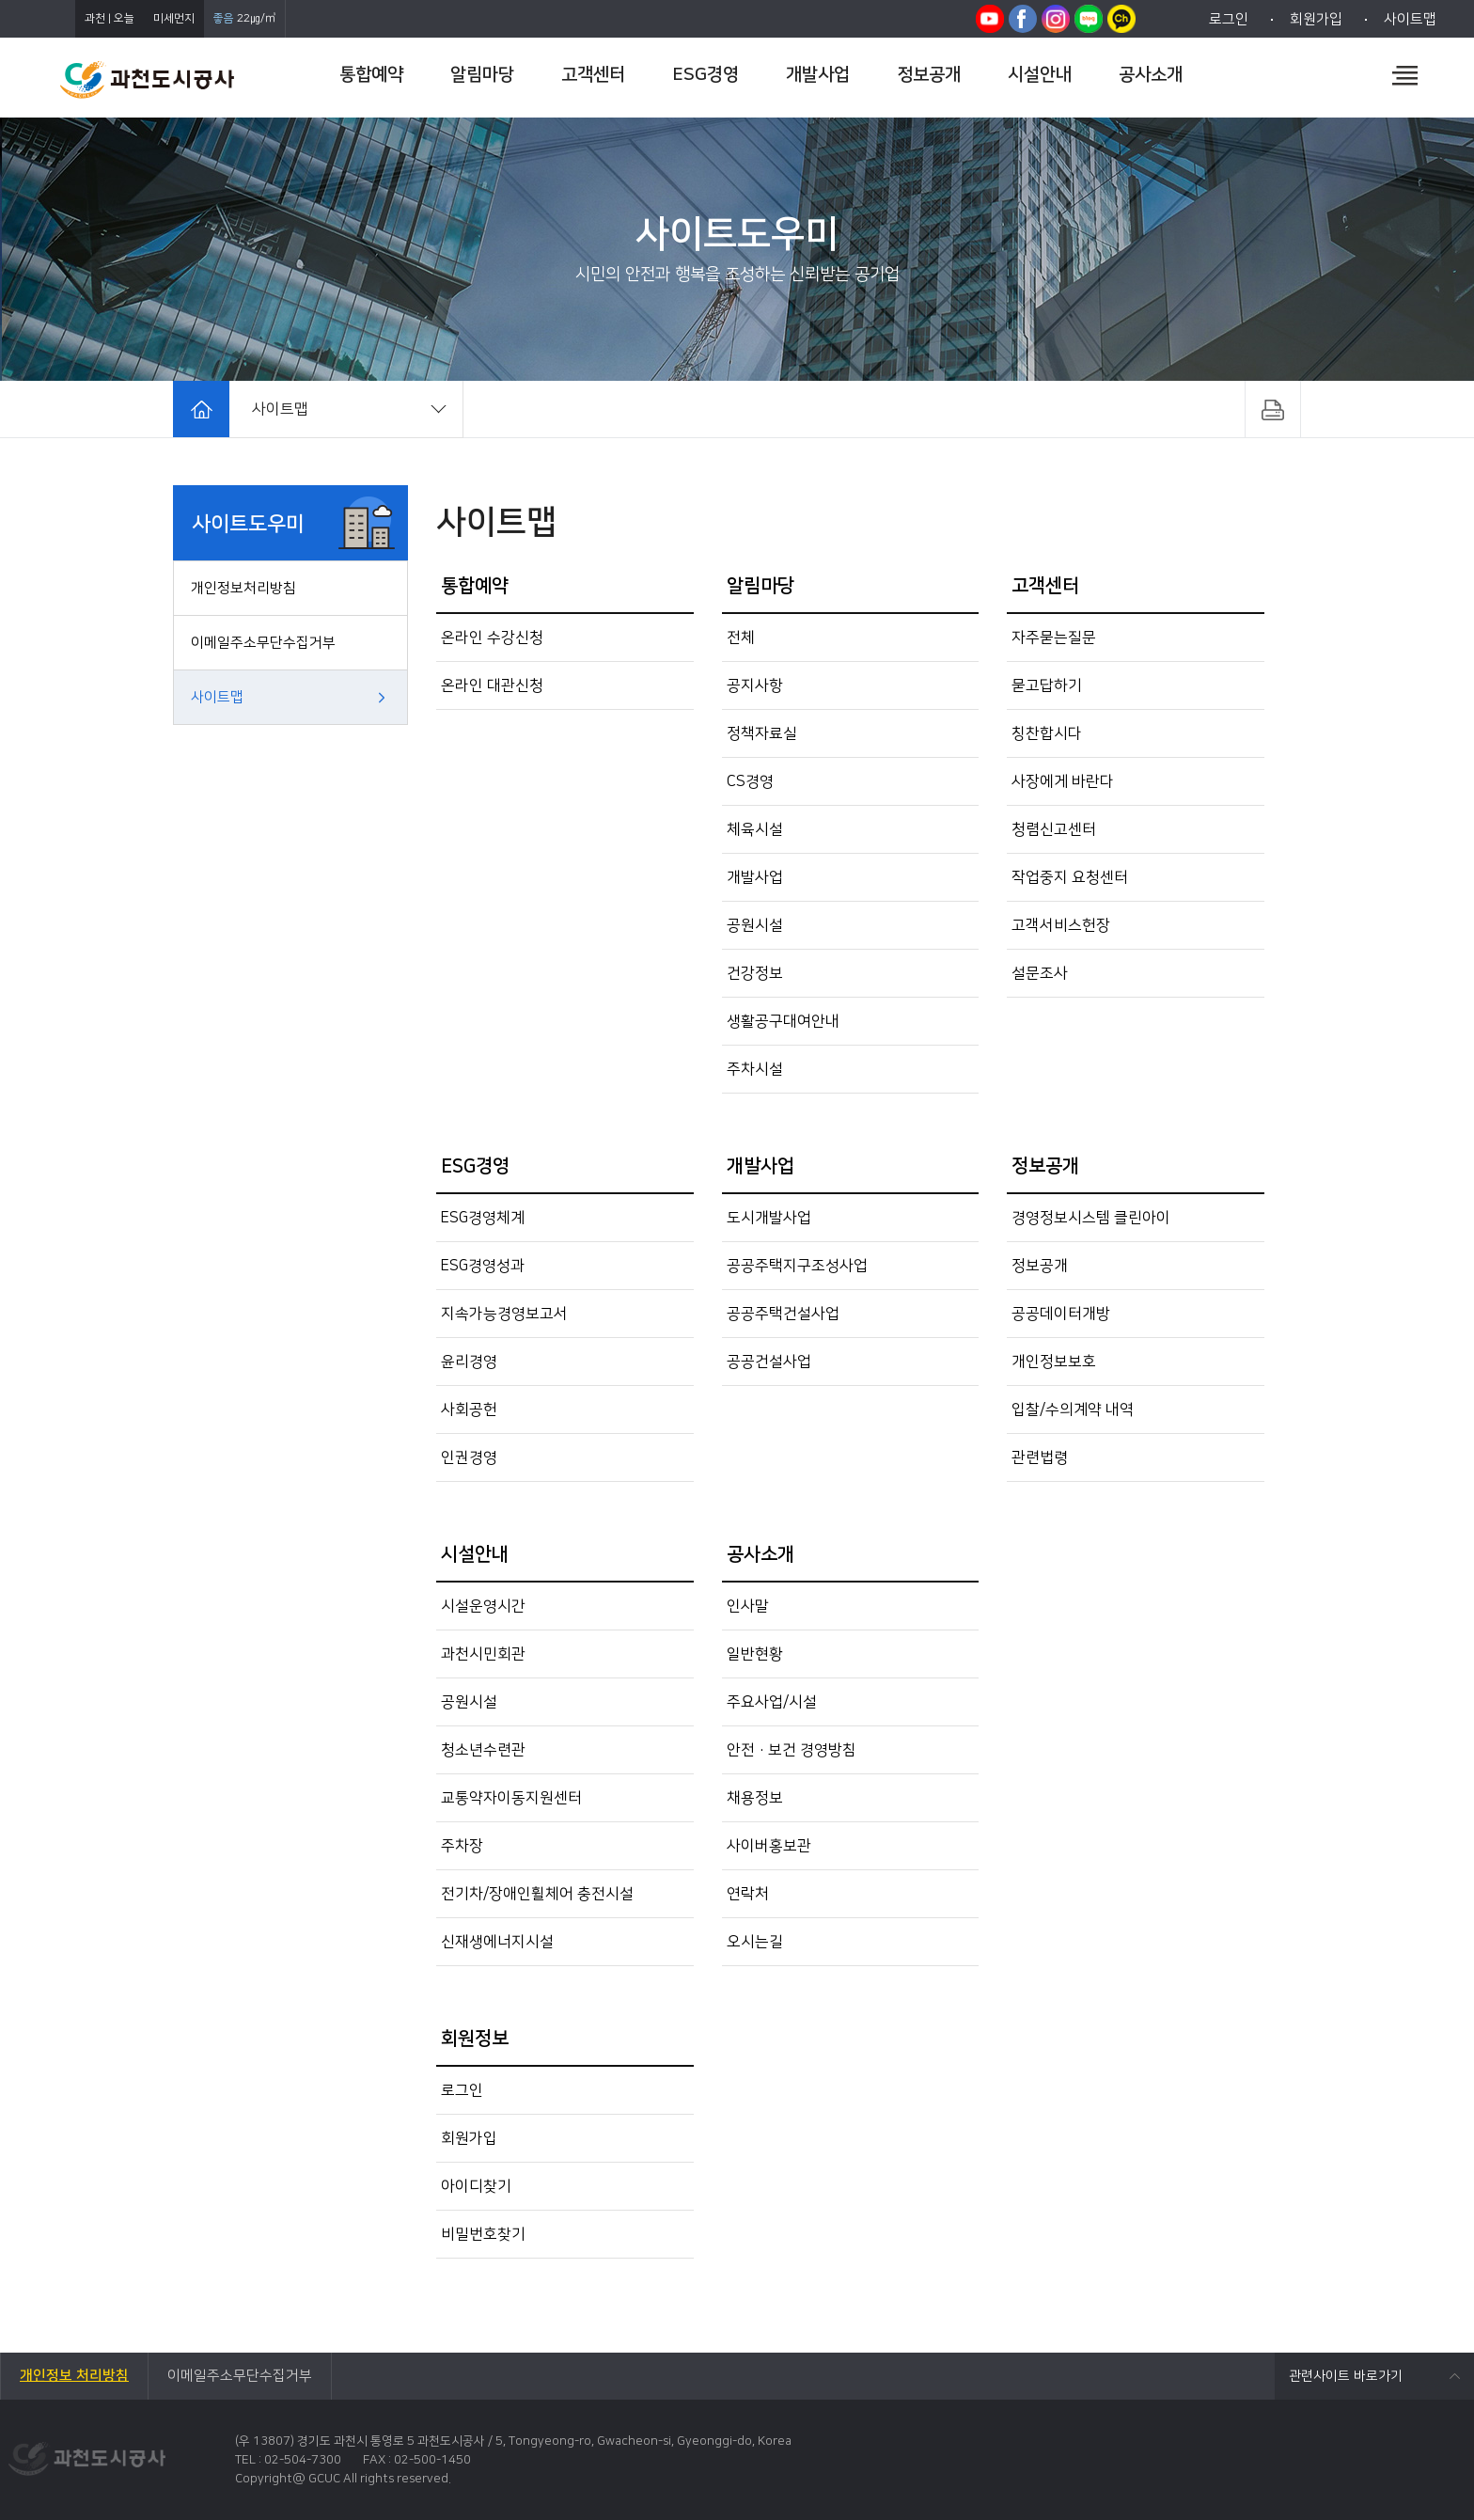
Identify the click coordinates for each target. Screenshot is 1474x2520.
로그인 (1228, 19)
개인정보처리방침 (243, 588)
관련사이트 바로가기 (1346, 2376)
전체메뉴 (1405, 75)
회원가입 (1316, 19)
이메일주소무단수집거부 (263, 643)
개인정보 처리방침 (74, 2376)
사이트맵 (1410, 19)
